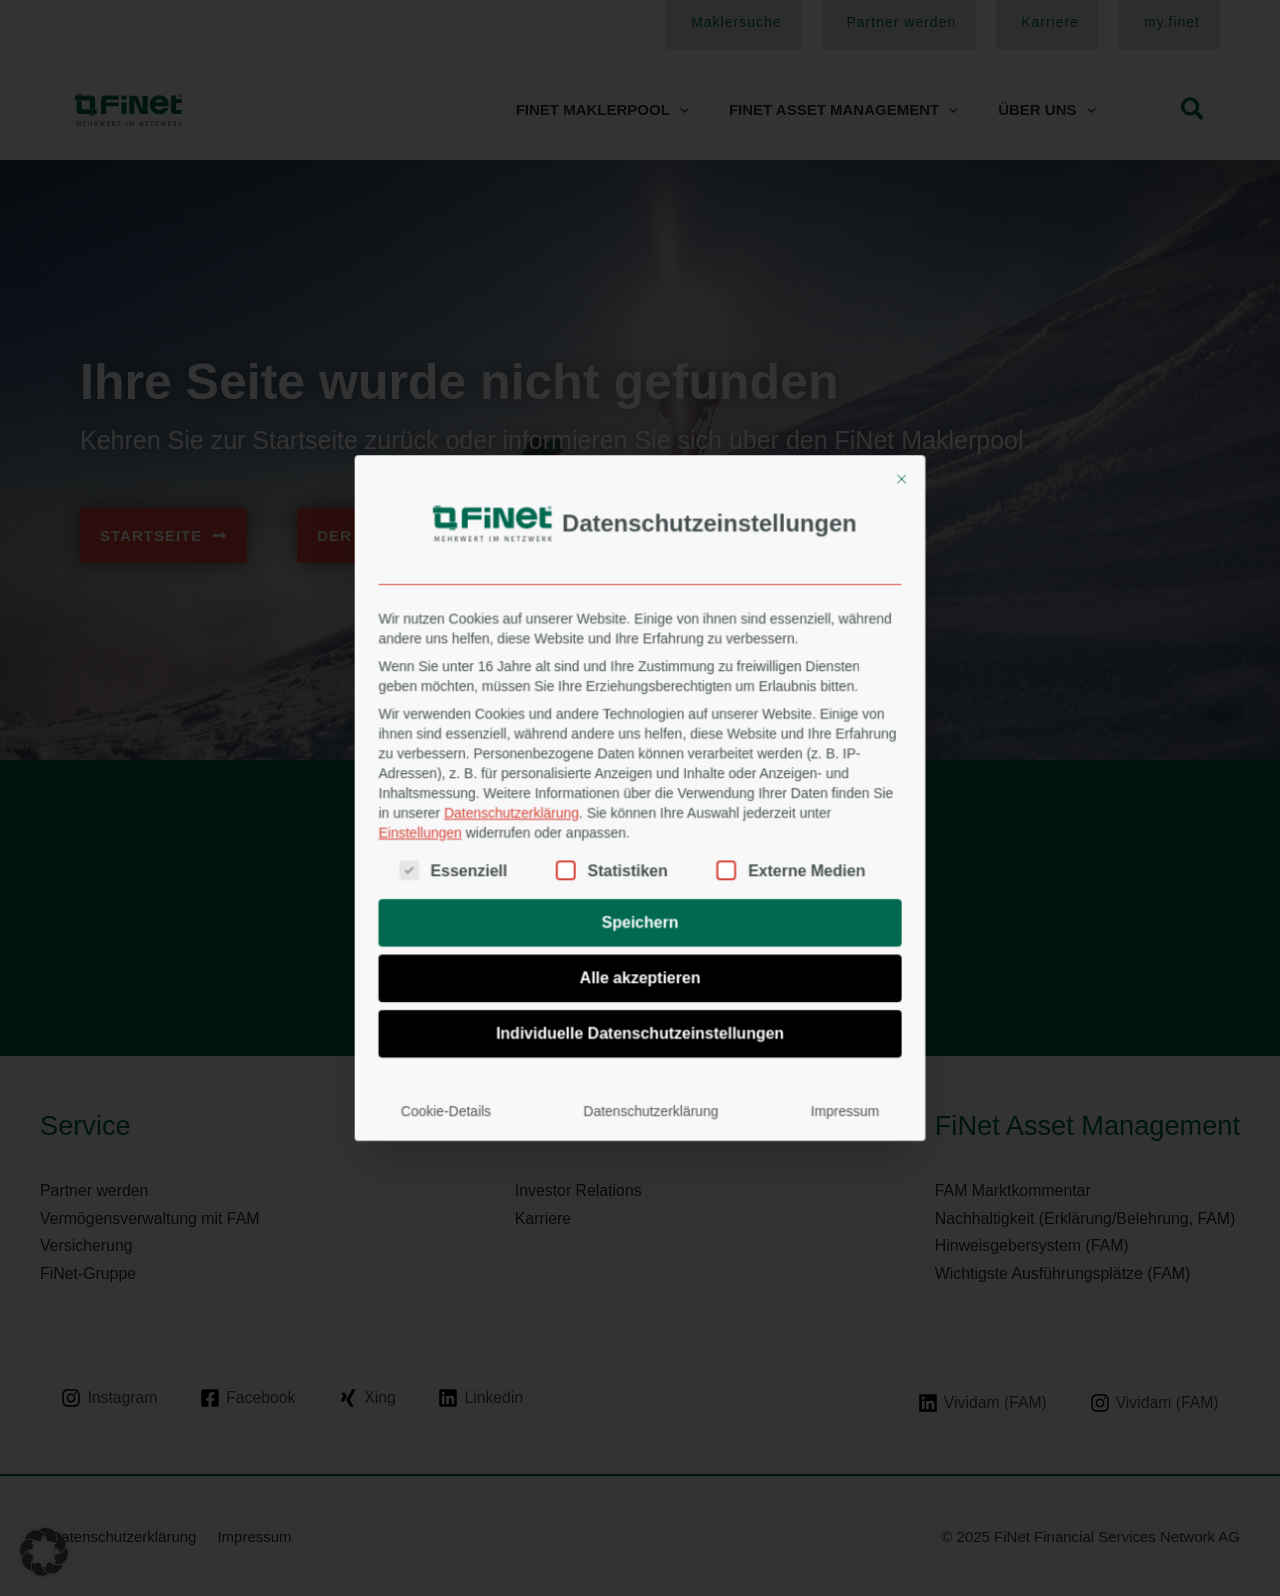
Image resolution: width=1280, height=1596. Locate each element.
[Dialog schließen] (780, 626)
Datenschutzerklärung (570, 806)
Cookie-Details (535, 966)
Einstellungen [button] (521, 816)
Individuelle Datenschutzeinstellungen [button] (639, 924)
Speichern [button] (639, 864)
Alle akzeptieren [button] (640, 894)
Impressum (750, 966)
